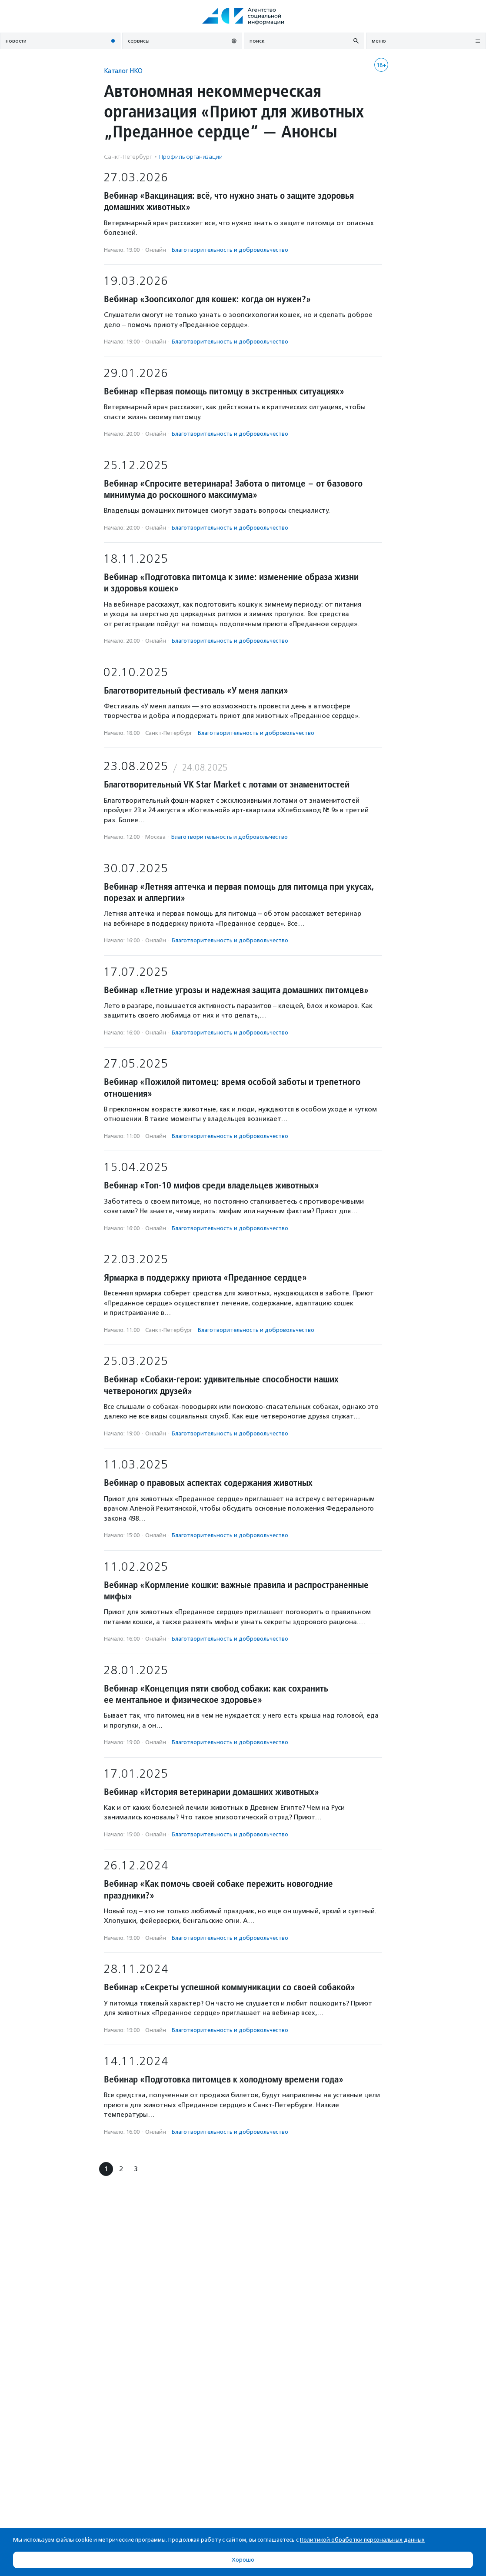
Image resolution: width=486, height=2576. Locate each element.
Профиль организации (191, 156)
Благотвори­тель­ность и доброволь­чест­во (230, 250)
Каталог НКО (123, 70)
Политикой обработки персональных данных (362, 2539)
